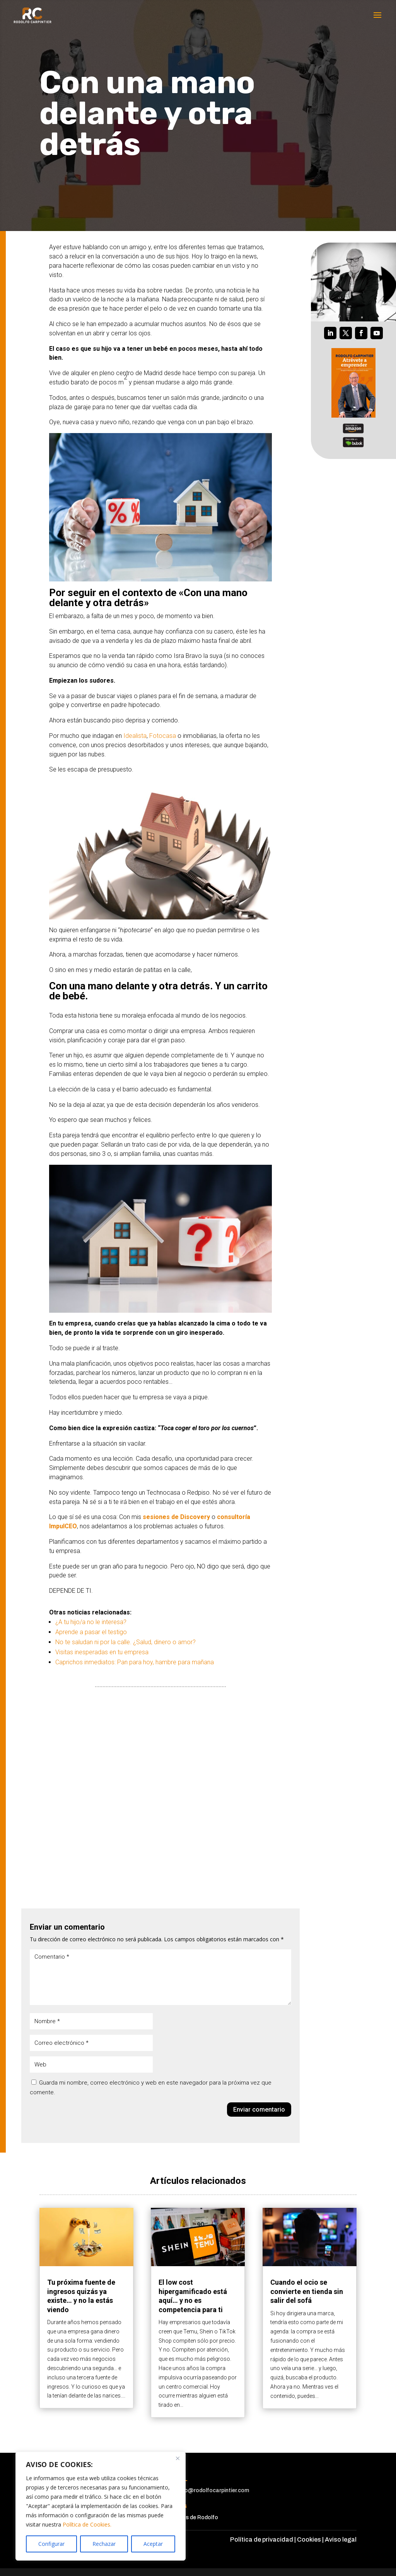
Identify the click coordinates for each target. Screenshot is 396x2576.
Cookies (309, 2539)
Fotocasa (162, 735)
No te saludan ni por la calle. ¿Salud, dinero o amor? (125, 1642)
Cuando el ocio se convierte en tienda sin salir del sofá (306, 2291)
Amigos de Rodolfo (193, 2517)
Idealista (135, 735)
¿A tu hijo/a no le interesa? (90, 1622)
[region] (100, 2506)
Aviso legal (341, 2539)
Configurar (51, 2543)
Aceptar (153, 2543)
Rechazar (104, 2543)
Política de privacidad (261, 2539)
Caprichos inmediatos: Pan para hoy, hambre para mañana (134, 1662)
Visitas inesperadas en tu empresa (101, 1652)
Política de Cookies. (87, 2524)
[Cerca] (177, 2458)
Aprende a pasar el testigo (91, 1632)
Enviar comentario (259, 2109)
